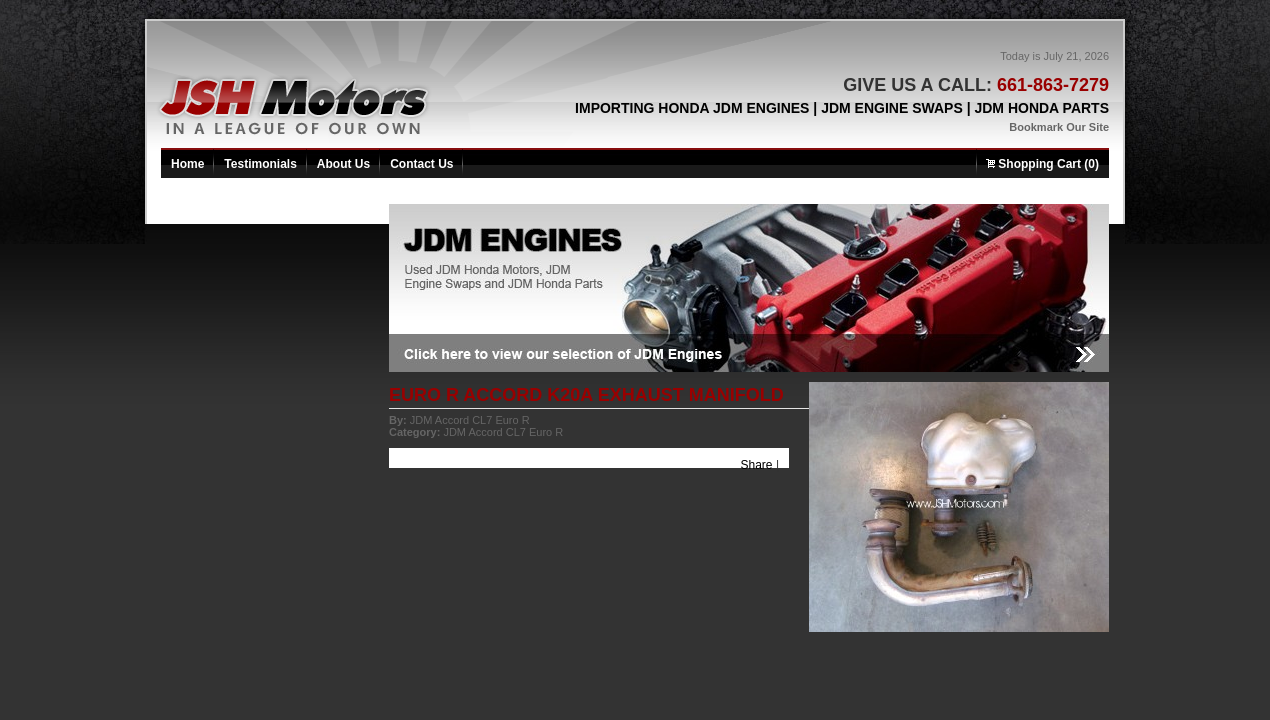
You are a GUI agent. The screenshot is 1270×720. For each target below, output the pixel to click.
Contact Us (421, 164)
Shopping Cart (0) (1042, 164)
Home (187, 164)
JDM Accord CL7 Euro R (470, 420)
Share (757, 465)
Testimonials (260, 164)
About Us (343, 164)
